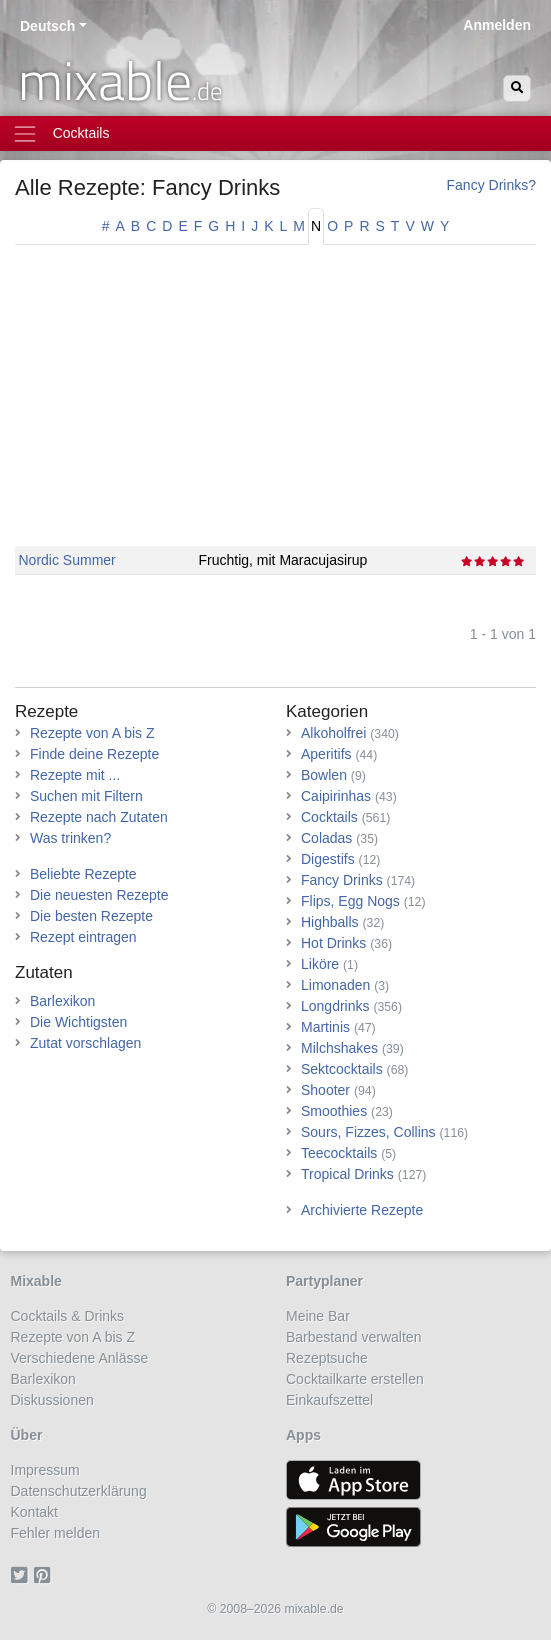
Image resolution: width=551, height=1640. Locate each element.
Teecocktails (339, 1153)
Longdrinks (335, 1006)
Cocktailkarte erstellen (355, 1379)
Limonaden (335, 985)
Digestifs (328, 859)
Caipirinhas (336, 796)
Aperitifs (326, 754)
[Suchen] (517, 88)
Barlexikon (62, 1001)
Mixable (36, 1281)
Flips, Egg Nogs (350, 901)
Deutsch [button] (47, 26)
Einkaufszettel (329, 1400)
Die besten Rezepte (91, 916)
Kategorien (327, 711)
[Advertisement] (275, 406)
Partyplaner (324, 1281)
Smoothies (334, 1111)
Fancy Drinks (342, 880)
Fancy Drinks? (491, 185)
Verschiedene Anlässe (80, 1358)
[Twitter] (22, 1575)
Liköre (320, 964)
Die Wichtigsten (78, 1022)
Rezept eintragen (83, 937)
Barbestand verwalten (353, 1337)
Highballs (330, 922)
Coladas (326, 838)
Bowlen (324, 775)
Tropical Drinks (347, 1174)
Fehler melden (56, 1533)
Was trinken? (70, 838)
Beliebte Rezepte (83, 874)
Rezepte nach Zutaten (99, 817)
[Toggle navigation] (275, 133)
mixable (120, 80)
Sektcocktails (342, 1069)
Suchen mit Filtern (86, 796)
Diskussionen (52, 1400)
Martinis (325, 1027)
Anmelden (497, 25)
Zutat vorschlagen (85, 1043)
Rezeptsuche (327, 1358)
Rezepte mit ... (75, 775)
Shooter (325, 1090)
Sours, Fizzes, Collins (368, 1132)
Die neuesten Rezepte (99, 895)
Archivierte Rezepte (362, 1210)
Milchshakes (339, 1048)
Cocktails (329, 817)
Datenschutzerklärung (79, 1491)
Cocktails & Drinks (68, 1316)
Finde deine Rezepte (94, 754)
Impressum (45, 1470)
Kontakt (34, 1512)
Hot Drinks (333, 943)
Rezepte (46, 711)
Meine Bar (318, 1316)
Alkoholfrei (333, 733)
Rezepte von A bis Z (92, 733)
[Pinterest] (45, 1575)
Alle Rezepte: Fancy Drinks (147, 187)
